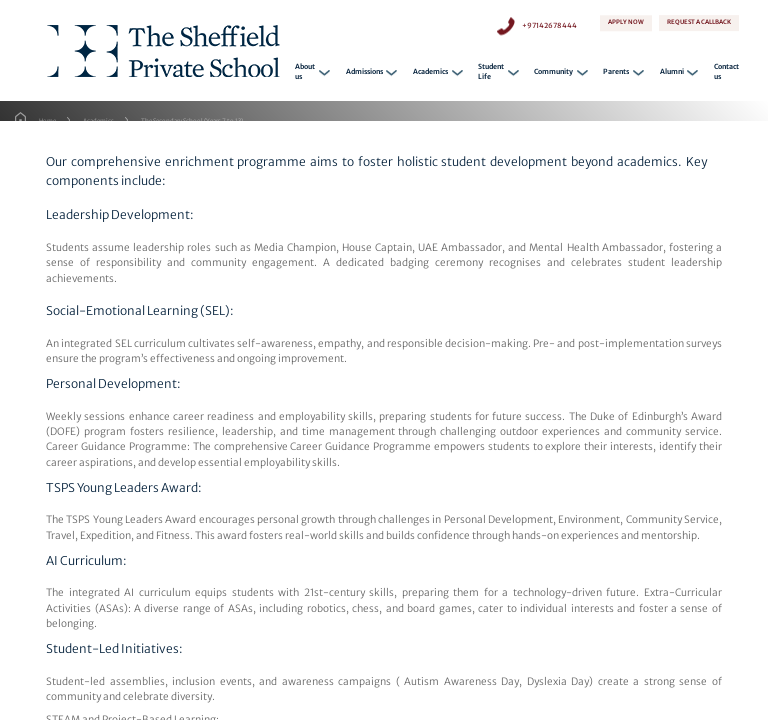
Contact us (726, 73)
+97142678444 (549, 23)
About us (305, 73)
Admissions (364, 73)
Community (553, 73)
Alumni (672, 73)
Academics (430, 73)
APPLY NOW (626, 23)
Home (47, 121)
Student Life (491, 73)
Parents (616, 73)
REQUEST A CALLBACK (699, 25)
